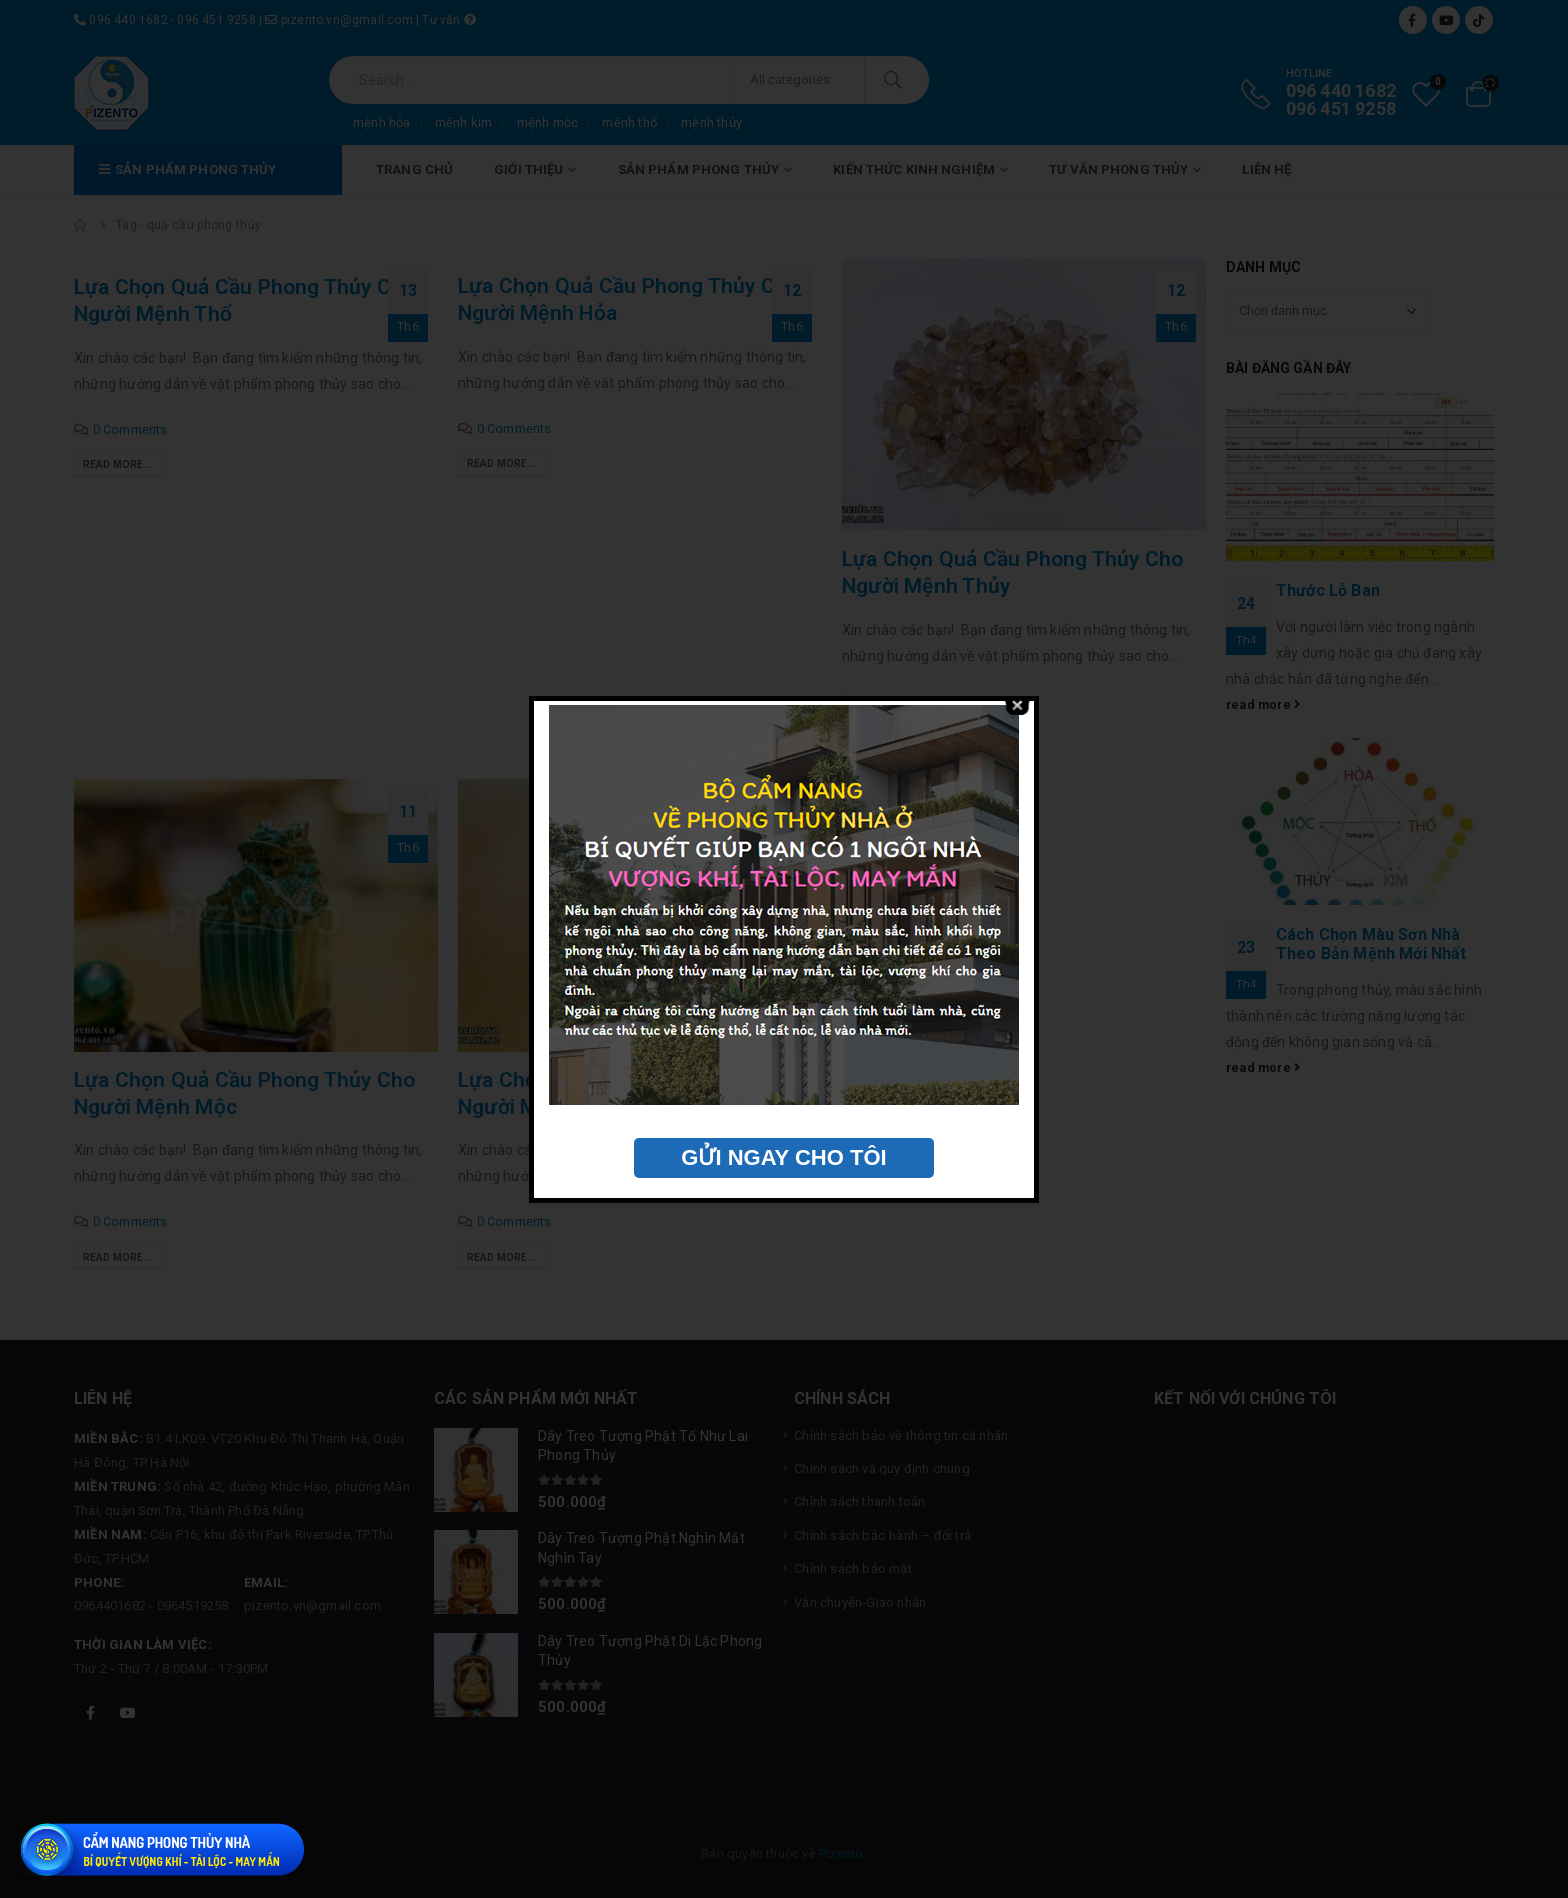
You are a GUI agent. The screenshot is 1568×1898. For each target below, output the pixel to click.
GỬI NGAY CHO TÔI (783, 1157)
